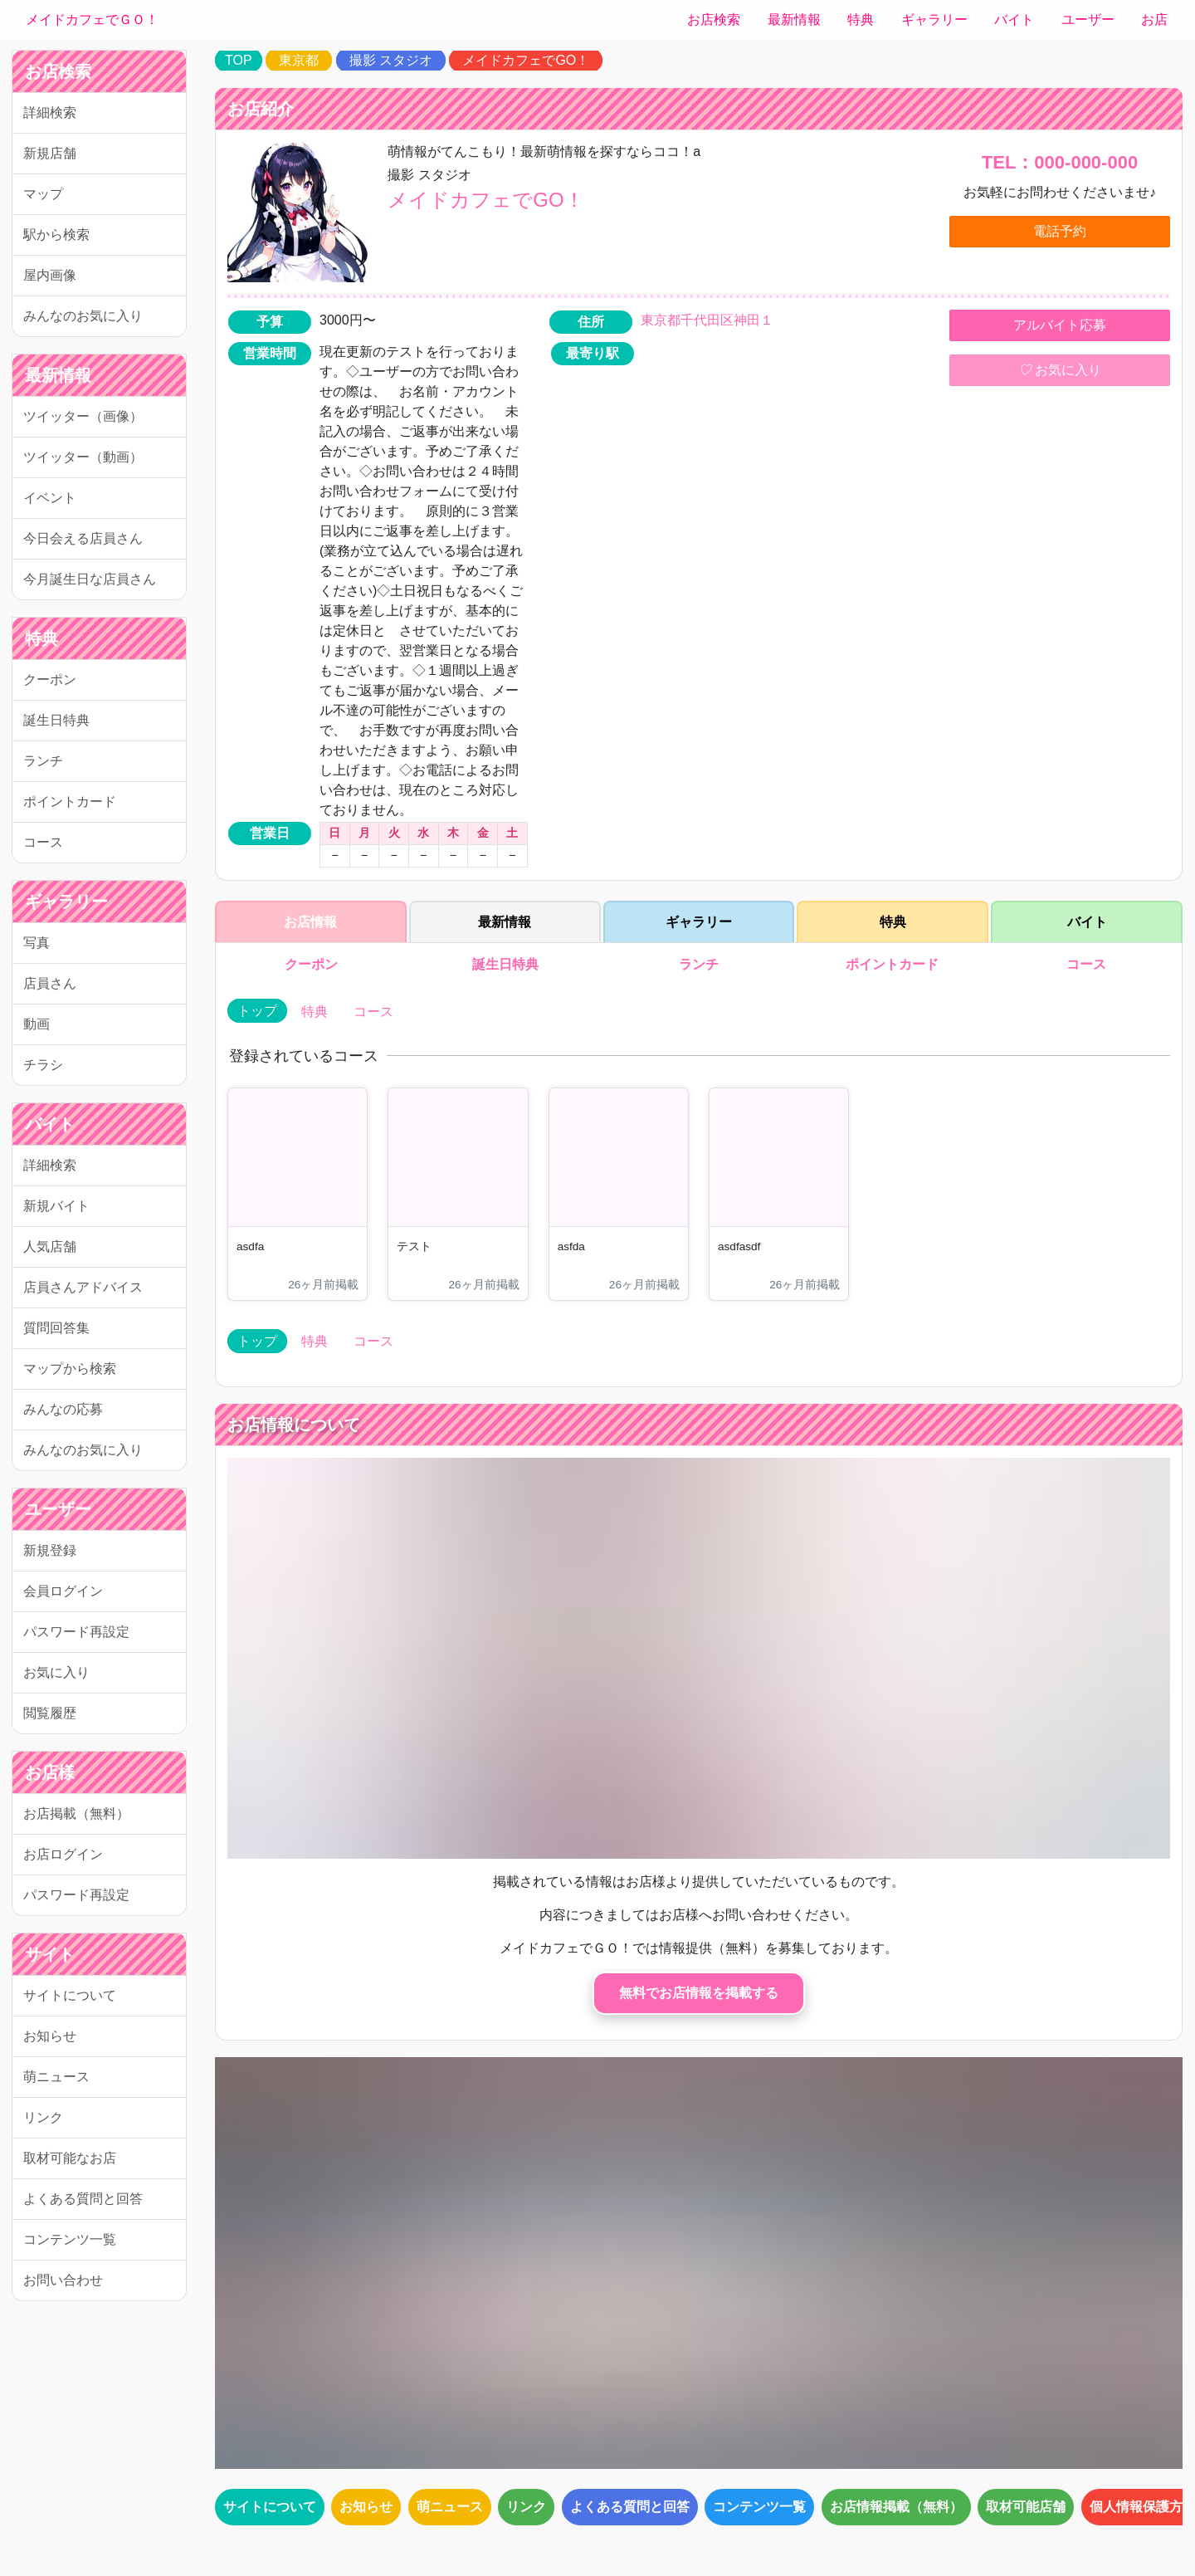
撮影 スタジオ (390, 60)
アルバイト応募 (1059, 325)
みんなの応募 (63, 1409)
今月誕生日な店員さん (89, 579)
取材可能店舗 (1026, 2507)
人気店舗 (49, 1246)
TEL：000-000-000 (1060, 162)
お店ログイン (63, 1854)
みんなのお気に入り (83, 316)
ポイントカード (69, 801)
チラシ (43, 1065)
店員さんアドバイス (83, 1287)
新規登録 (49, 1550)
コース (43, 842)
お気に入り (56, 1672)
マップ (43, 194)
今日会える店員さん (83, 538)
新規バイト (56, 1206)
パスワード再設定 (76, 1632)
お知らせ (49, 2036)
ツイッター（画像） (83, 416)
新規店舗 (49, 153)
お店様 (50, 1772)
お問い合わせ (63, 2280)
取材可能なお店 (69, 2158)
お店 (1154, 19)
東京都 (299, 60)
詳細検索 (49, 112)
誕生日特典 (56, 720)
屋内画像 (49, 275)
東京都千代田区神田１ (707, 320)
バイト (1014, 19)
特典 (860, 19)
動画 (36, 1024)
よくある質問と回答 (83, 2199)
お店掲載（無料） (76, 1813)
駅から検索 (56, 234)
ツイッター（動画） (83, 457)
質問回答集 (56, 1328)
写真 (36, 943)
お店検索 (713, 19)
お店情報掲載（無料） (896, 2507)
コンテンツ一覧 (69, 2239)
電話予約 (1059, 231)
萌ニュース (56, 2077)
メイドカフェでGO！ (525, 60)
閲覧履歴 (49, 1713)
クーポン (49, 679)
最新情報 (794, 19)
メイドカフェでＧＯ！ (92, 19)
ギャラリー (934, 19)
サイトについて (69, 1995)
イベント (49, 498)
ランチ (43, 761)
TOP (238, 60)
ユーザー (1088, 19)
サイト (50, 1954)
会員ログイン (63, 1591)
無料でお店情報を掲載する (698, 1993)
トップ (257, 1011)
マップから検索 (69, 1368)
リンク (43, 2117)
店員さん (49, 983)
